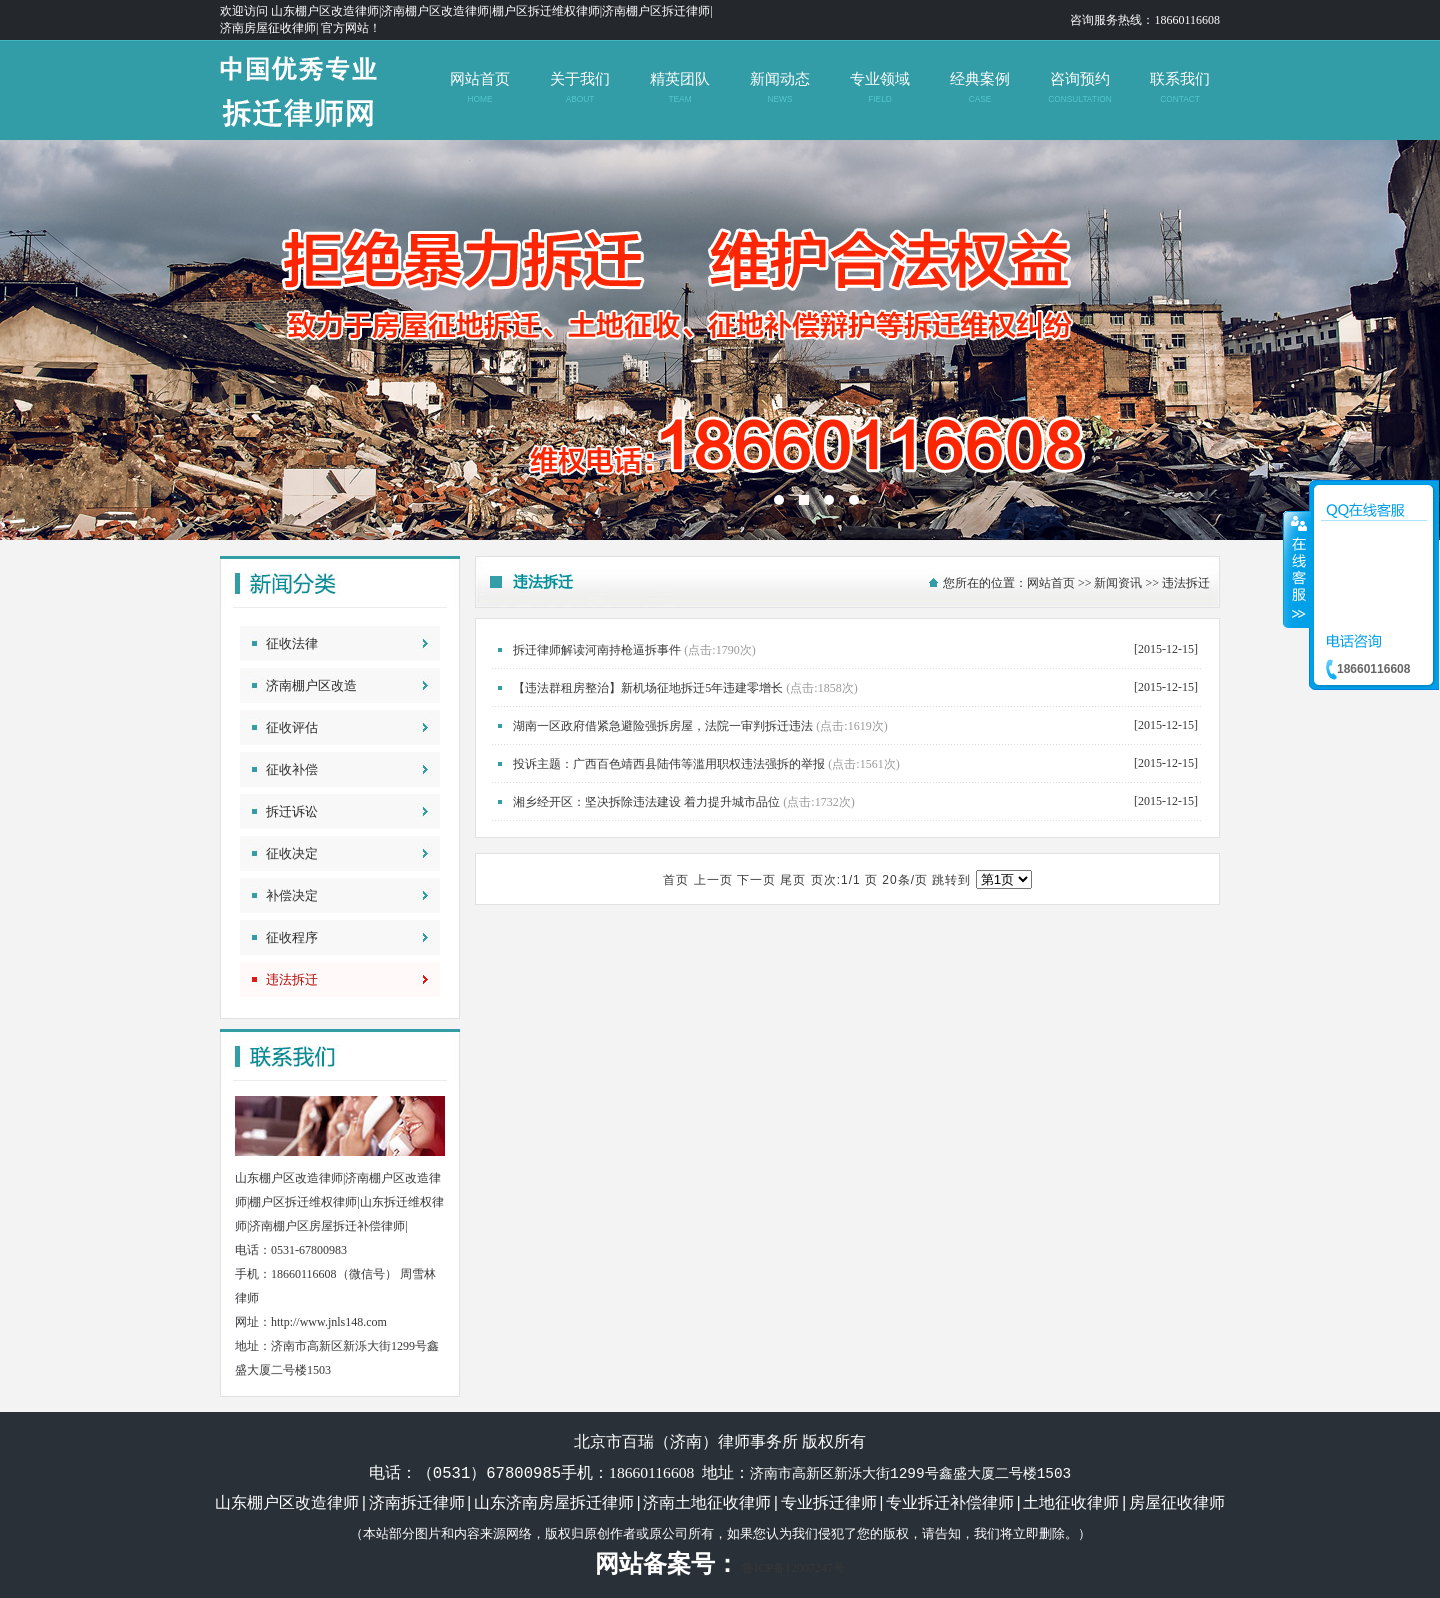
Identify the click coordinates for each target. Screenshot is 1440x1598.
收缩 (1297, 569)
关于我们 (579, 87)
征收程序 (292, 937)
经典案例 (979, 87)
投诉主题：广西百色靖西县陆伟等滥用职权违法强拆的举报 (669, 764)
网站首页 (479, 87)
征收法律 (292, 643)
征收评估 (292, 727)
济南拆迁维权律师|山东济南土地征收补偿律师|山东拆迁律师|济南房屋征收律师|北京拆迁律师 (720, 340)
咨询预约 (1079, 87)
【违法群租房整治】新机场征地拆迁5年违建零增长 (648, 688)
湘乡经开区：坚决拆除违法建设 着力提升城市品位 (646, 802)
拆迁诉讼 (292, 811)
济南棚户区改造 (311, 685)
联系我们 (1179, 87)
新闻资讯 (1118, 583)
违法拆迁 (292, 979)
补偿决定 (292, 895)
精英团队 (679, 87)
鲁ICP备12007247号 (793, 1568)
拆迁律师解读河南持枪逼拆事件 (597, 650)
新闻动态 (779, 87)
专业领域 (879, 87)
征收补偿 (292, 769)
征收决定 (292, 853)
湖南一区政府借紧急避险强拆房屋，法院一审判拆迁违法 (663, 726)
